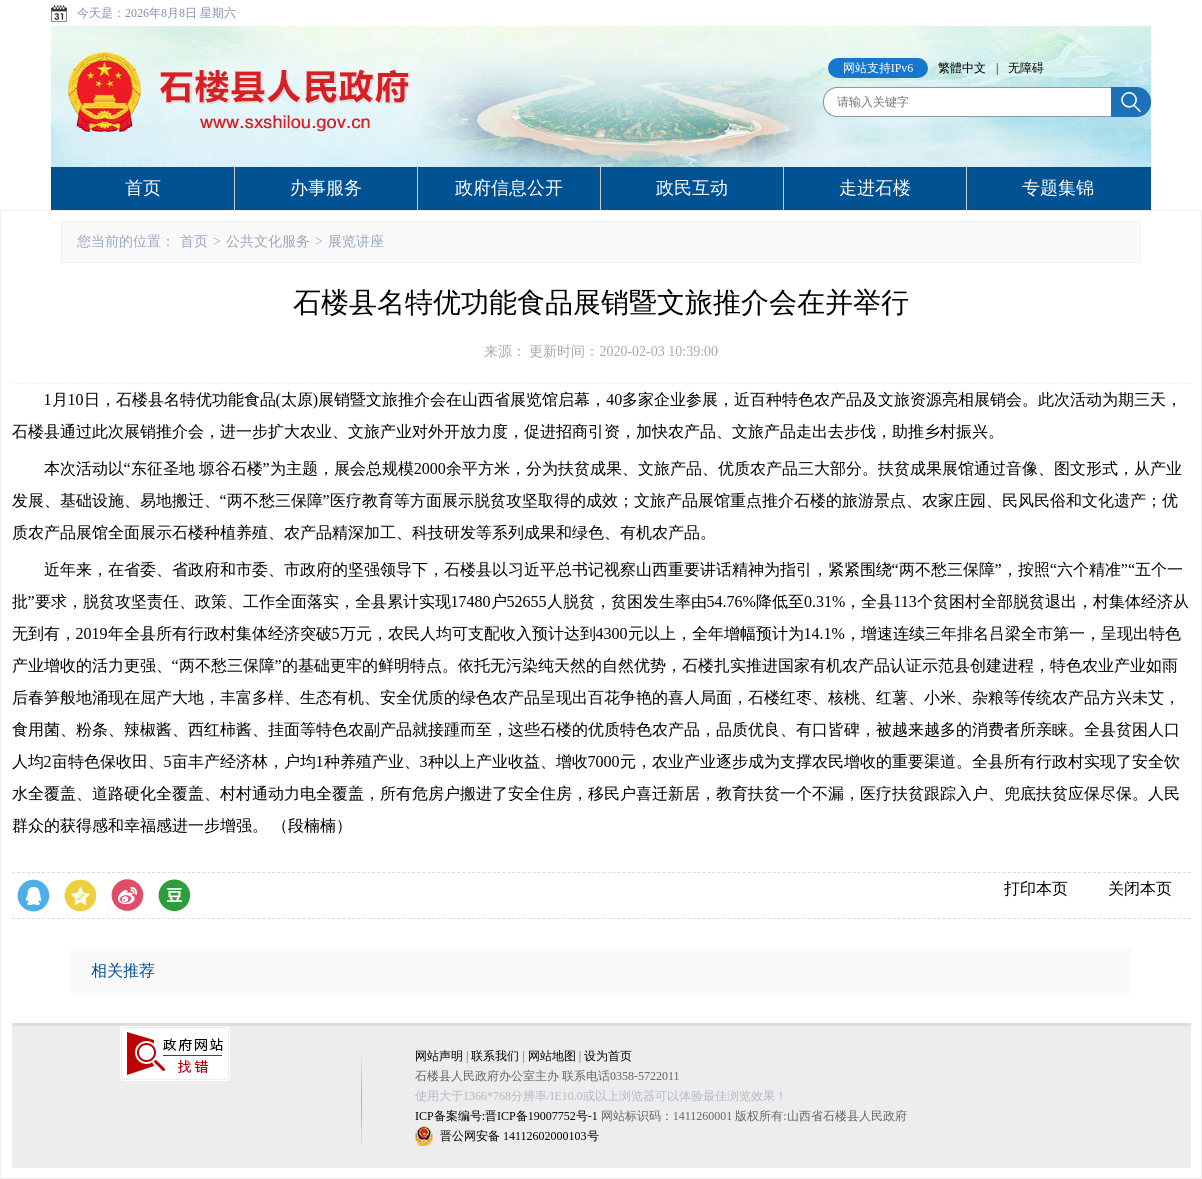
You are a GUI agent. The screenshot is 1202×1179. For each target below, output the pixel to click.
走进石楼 (875, 188)
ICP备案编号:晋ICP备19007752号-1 (506, 1116)
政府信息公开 (509, 188)
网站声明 (439, 1056)
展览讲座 (356, 241)
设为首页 (608, 1056)
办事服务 (326, 188)
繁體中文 (962, 68)
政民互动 (692, 188)
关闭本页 (1140, 888)
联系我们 (495, 1056)
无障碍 (1026, 68)
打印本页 (1036, 888)
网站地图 (552, 1056)
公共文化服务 (268, 241)
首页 (143, 188)
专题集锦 (1058, 188)
